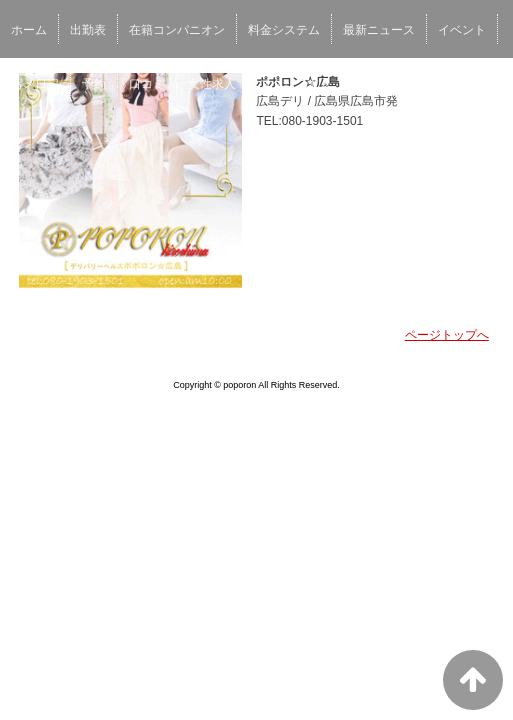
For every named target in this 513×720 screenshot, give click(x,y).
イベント (462, 30)
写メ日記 (35, 84)
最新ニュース (379, 30)
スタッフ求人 (295, 84)
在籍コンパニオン (177, 30)
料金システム (284, 30)
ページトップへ (447, 335)
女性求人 (212, 84)
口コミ (147, 84)
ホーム (29, 30)
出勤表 (88, 30)
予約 (94, 84)
